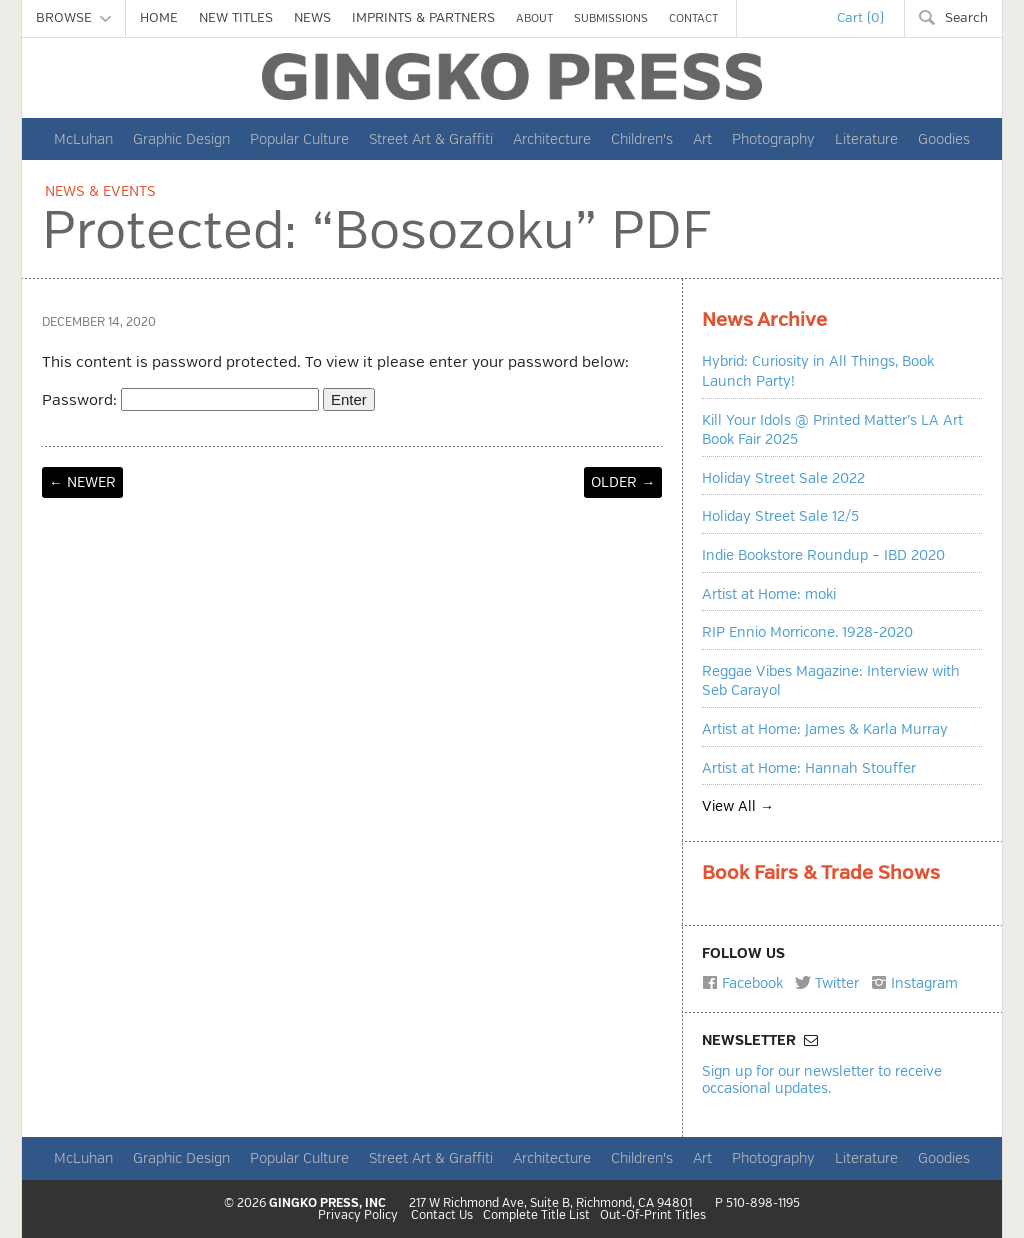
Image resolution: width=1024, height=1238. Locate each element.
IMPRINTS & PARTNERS (423, 18)
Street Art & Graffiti (431, 139)
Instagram (914, 983)
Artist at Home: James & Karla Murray (825, 729)
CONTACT (693, 18)
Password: (180, 400)
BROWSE (73, 18)
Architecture (552, 139)
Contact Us (442, 1216)
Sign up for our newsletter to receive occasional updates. (822, 1079)
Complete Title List (536, 1216)
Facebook (742, 983)
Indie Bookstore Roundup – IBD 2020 (823, 555)
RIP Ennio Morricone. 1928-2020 (807, 632)
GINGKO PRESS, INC (327, 1203)
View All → (738, 806)
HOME (159, 18)
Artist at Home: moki (769, 594)
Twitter (827, 983)
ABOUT (534, 18)
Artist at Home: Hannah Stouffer (809, 768)
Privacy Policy (358, 1216)
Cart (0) (860, 18)
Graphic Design (181, 139)
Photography (773, 139)
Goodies (944, 139)
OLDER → (623, 482)
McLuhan (83, 139)
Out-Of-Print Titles (653, 1216)
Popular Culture (299, 139)
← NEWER (82, 482)
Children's (642, 139)
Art (702, 139)
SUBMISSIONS (611, 18)
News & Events (100, 191)
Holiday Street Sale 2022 (783, 478)
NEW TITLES (236, 18)
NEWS (312, 18)
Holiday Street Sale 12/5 (780, 516)
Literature (866, 139)
